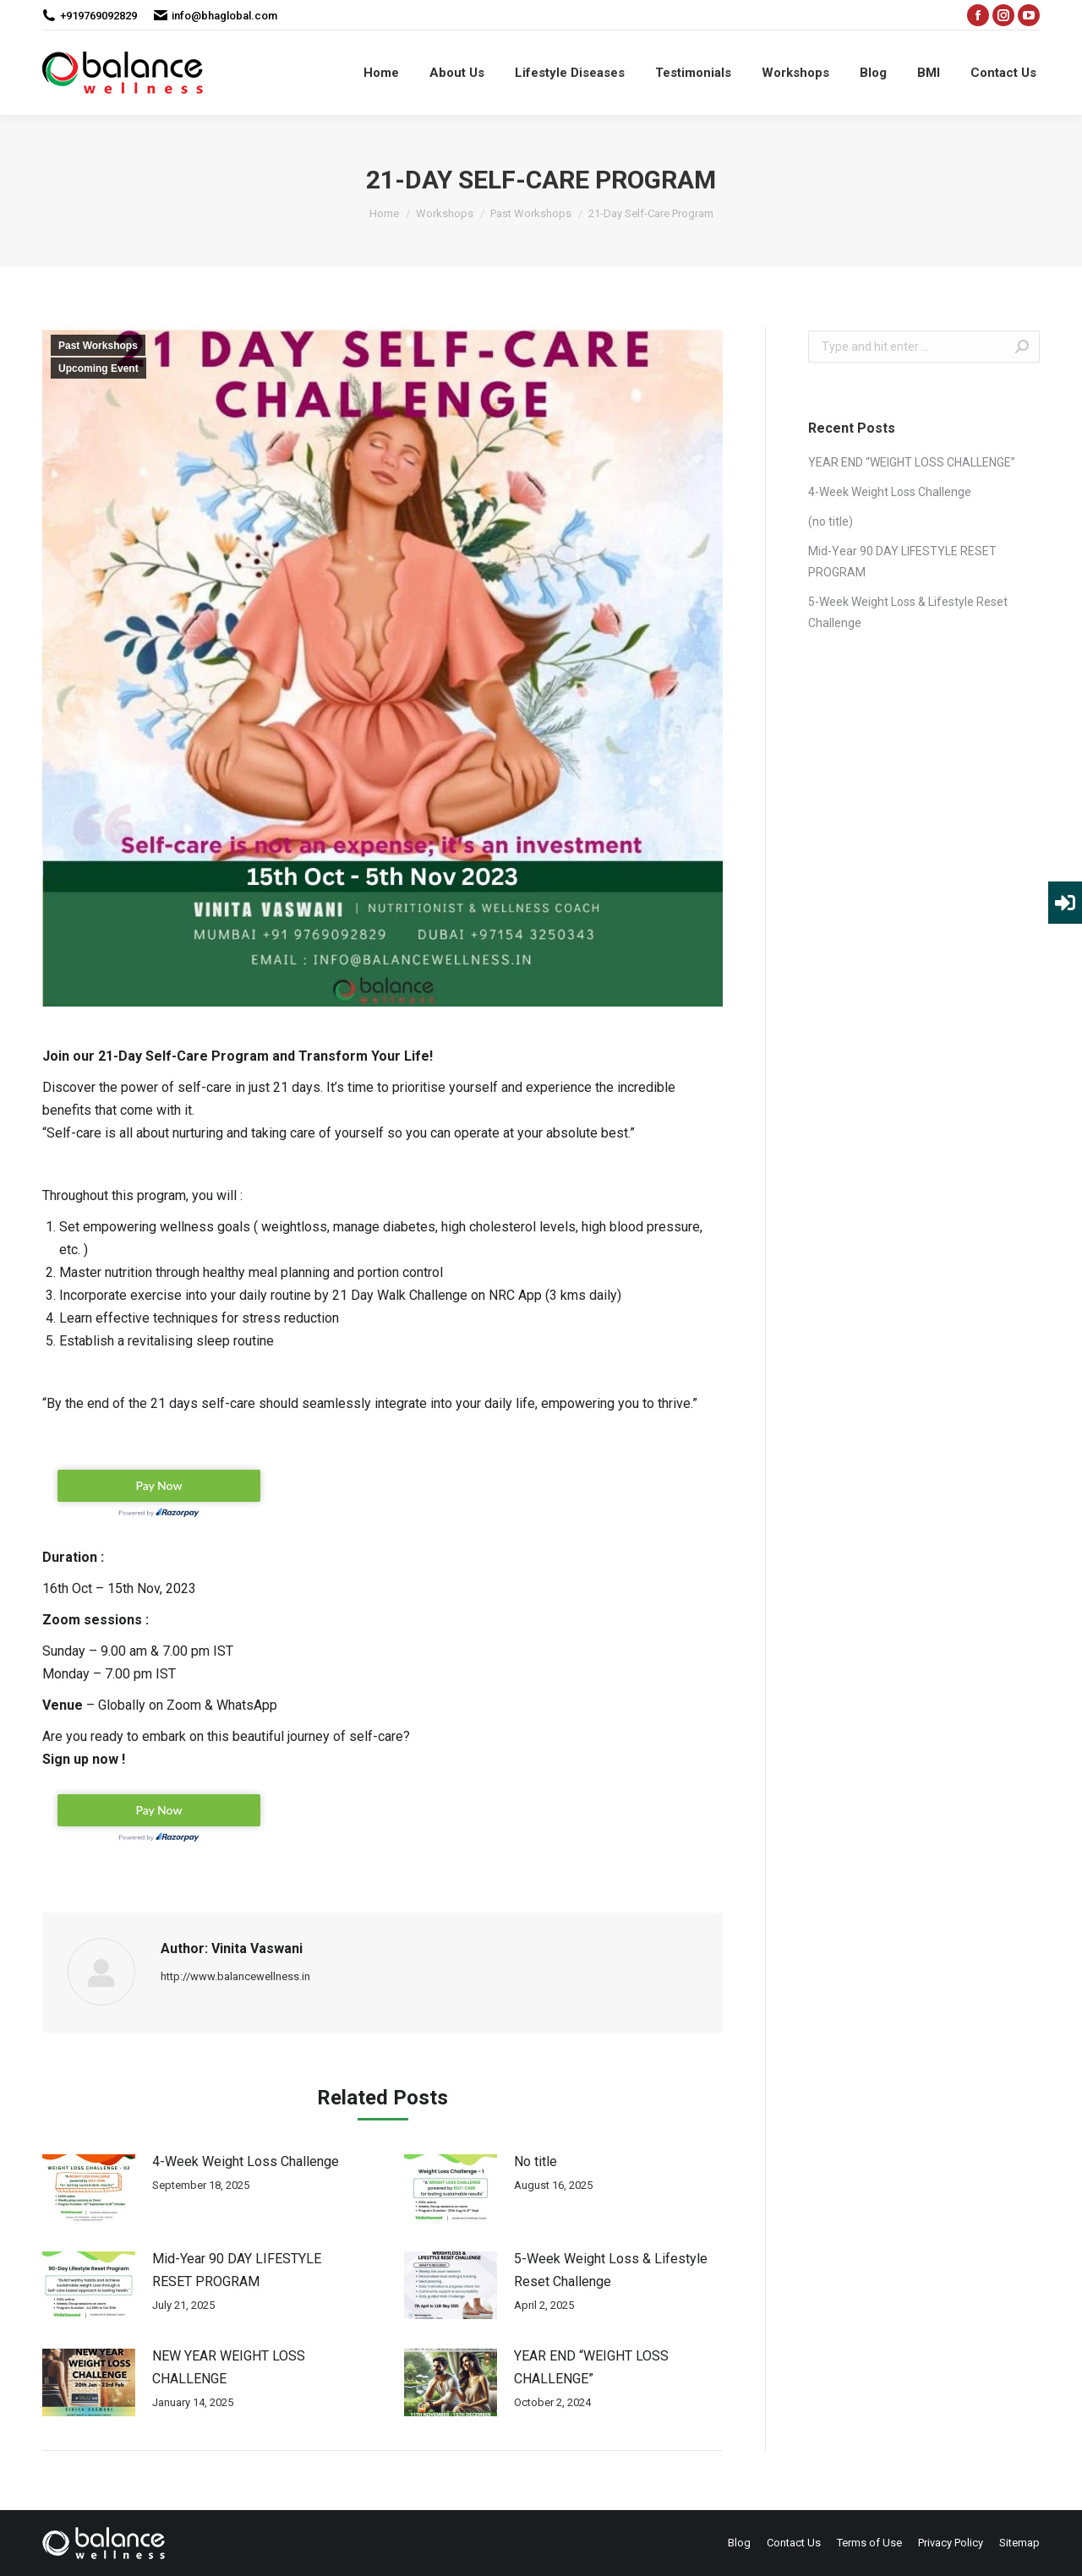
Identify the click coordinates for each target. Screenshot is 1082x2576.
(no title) (830, 521)
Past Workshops (98, 346)
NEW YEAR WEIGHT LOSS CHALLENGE (228, 2367)
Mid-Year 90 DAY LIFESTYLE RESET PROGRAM (236, 2270)
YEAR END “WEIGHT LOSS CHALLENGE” (591, 2367)
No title (535, 2161)
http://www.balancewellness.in (235, 1976)
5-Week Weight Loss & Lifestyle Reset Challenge (611, 2270)
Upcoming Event (98, 368)
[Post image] (88, 2188)
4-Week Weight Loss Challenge (245, 2161)
